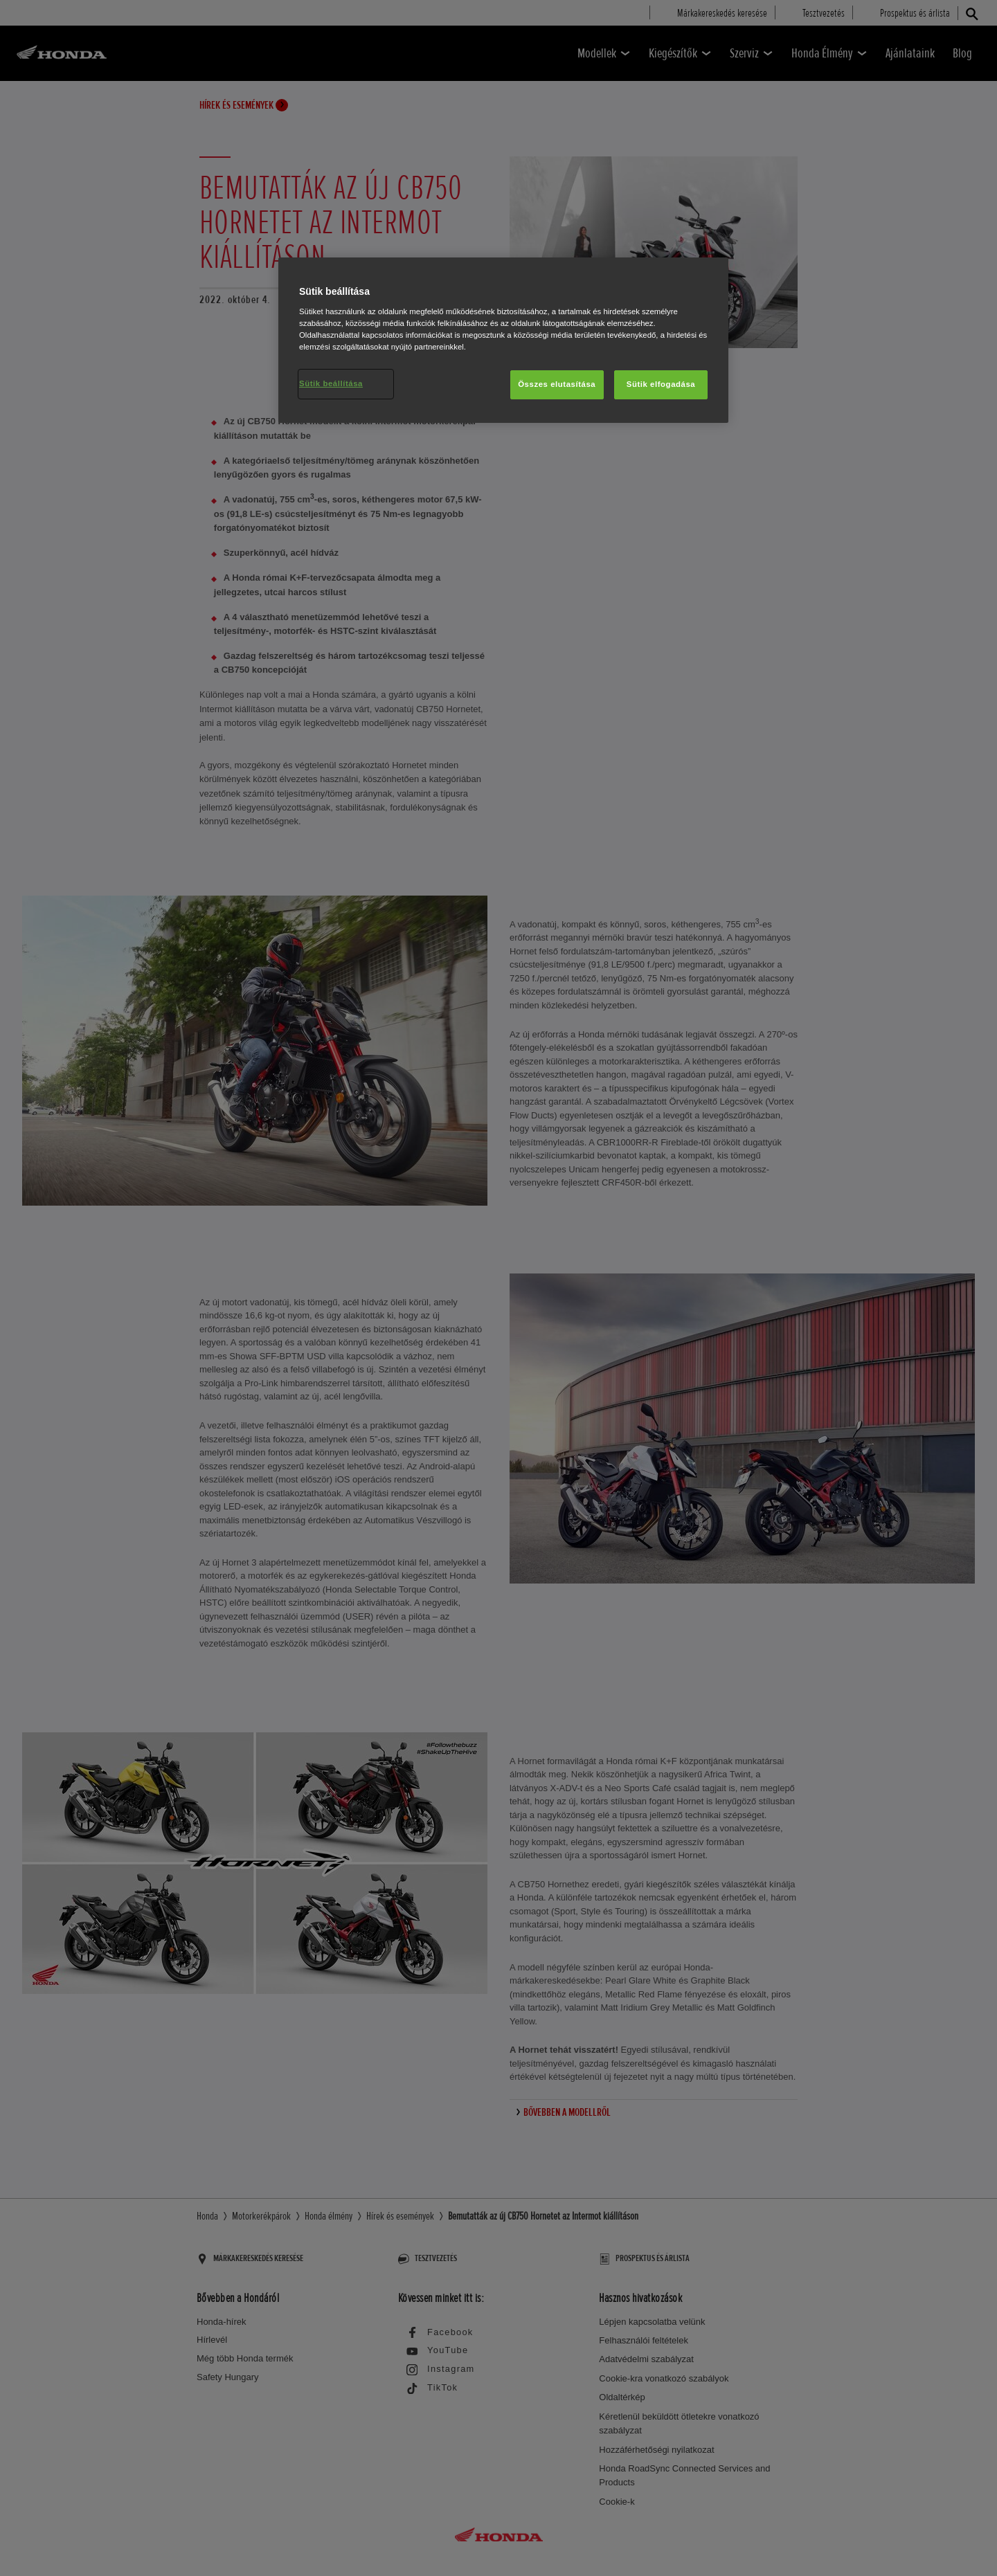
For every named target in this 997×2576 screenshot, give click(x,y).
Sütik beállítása (331, 383)
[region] (503, 340)
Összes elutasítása (556, 384)
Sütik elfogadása (661, 384)
